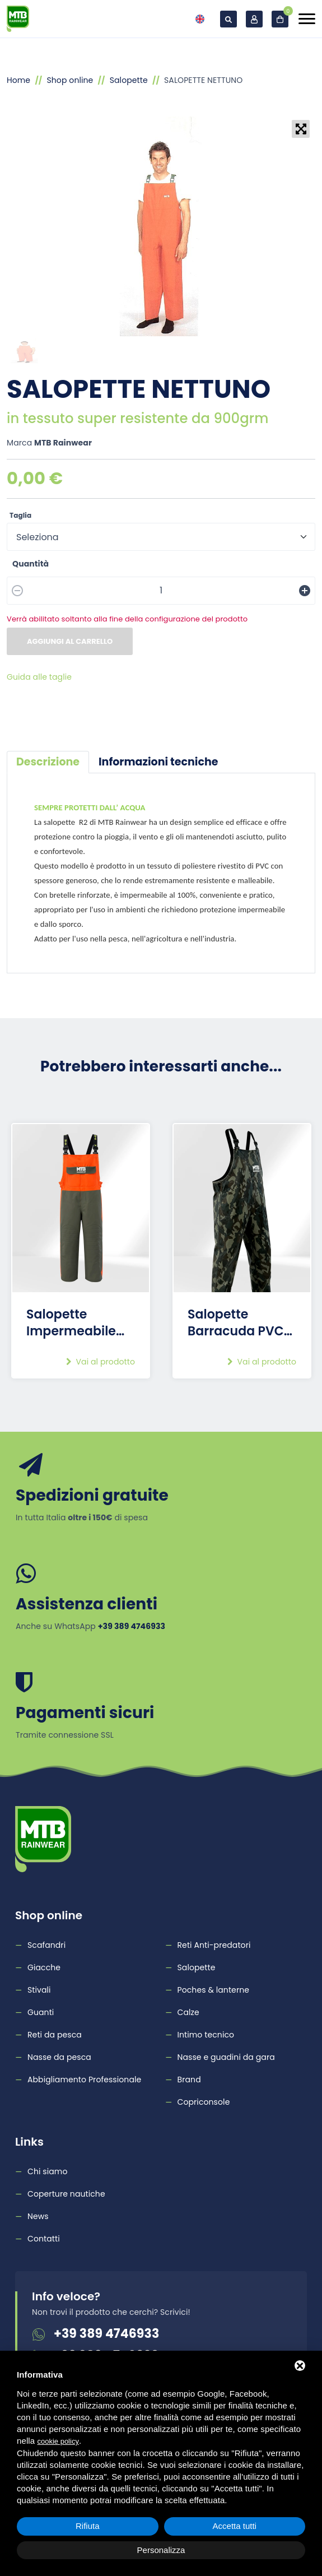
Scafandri (46, 1945)
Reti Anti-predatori (214, 1945)
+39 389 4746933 (106, 2333)
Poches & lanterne (214, 1989)
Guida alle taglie (39, 677)
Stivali (39, 1989)
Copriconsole (204, 2102)
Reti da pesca (54, 2034)
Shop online (69, 80)
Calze (188, 2012)
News (38, 2216)
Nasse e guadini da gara (226, 2057)
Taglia (20, 515)
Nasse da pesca (59, 2057)
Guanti (40, 2012)
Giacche (43, 1967)
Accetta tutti (234, 2526)
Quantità (30, 563)
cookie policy (57, 2441)
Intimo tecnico (206, 2034)
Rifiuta (88, 2526)
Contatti (43, 2238)
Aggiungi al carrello (70, 641)
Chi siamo (47, 2171)
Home (18, 80)
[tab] (48, 762)
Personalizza (161, 2550)
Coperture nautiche (66, 2193)
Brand (189, 2079)
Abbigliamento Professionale (84, 2079)
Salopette (129, 80)
